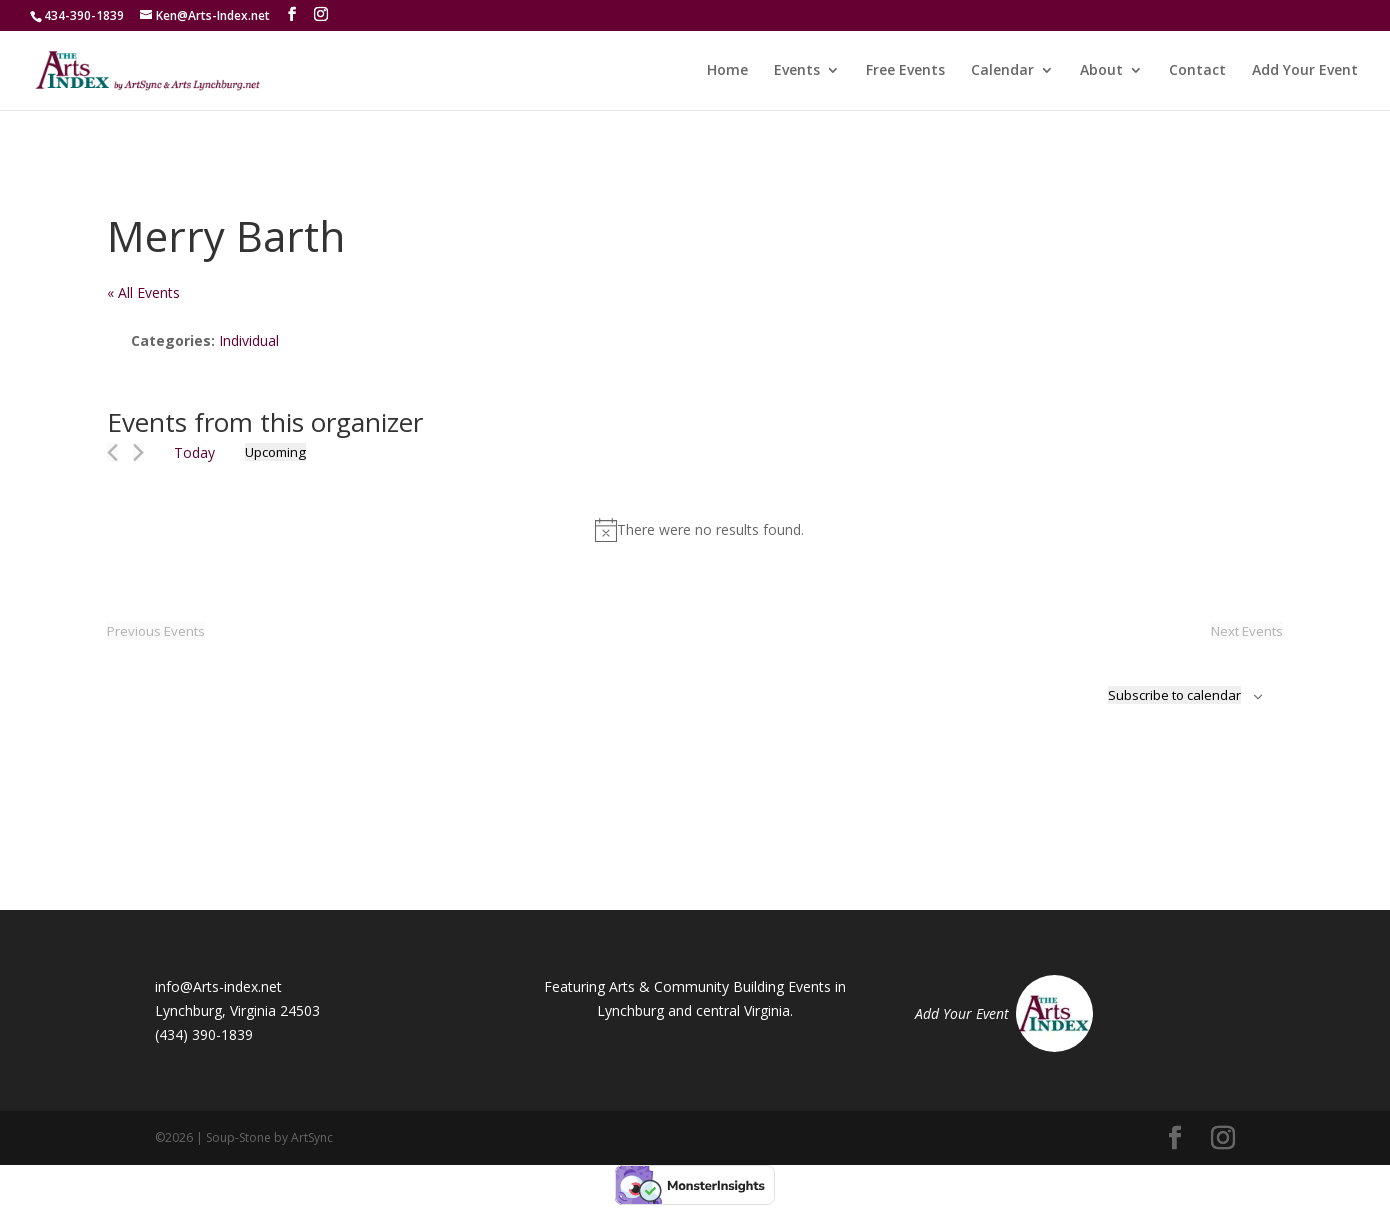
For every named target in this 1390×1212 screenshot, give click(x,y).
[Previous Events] (112, 452)
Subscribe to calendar (1174, 695)
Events (797, 71)
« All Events (143, 292)
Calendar (1002, 71)
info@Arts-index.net (218, 986)
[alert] (699, 530)
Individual (249, 340)
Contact (1197, 71)
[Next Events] (138, 452)
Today (194, 452)
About (1101, 71)
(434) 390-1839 (204, 1034)
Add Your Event (1305, 71)
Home (727, 71)
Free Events (905, 71)
